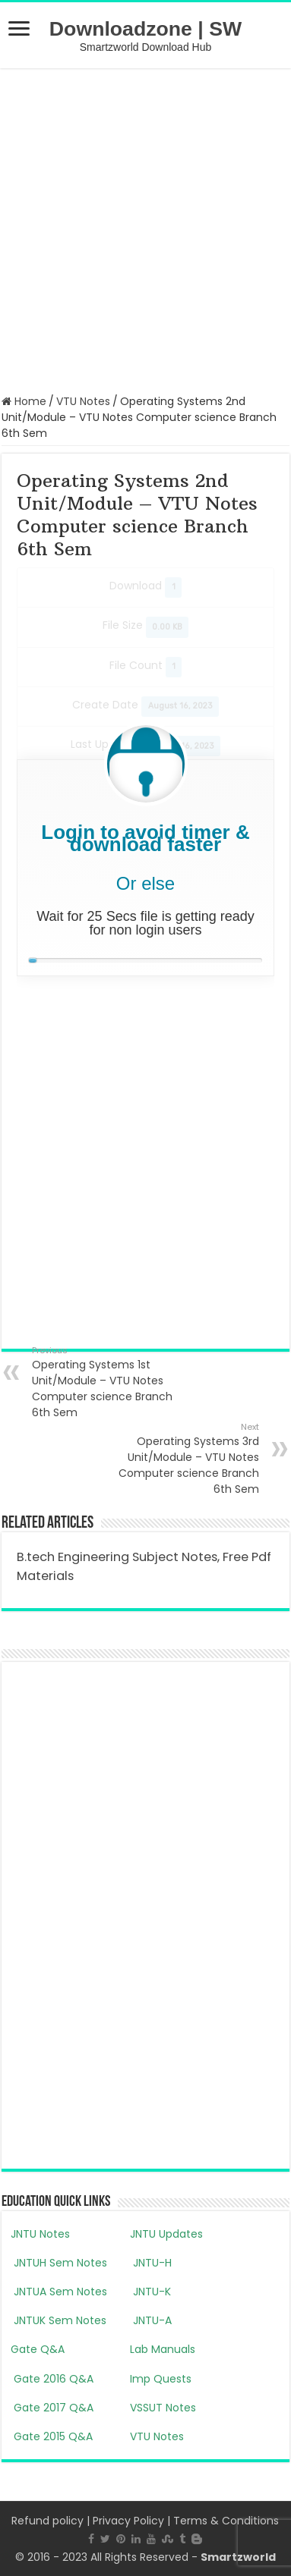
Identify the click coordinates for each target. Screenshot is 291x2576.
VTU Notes (83, 401)
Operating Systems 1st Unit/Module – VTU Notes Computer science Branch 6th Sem (110, 1382)
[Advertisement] (145, 229)
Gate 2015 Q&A (52, 2436)
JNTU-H (151, 2262)
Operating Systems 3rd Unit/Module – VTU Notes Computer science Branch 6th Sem (181, 1459)
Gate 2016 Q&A (52, 2378)
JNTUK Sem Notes (58, 2320)
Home (24, 401)
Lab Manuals (162, 2349)
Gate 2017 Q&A (52, 2407)
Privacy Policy (128, 2520)
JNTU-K (150, 2291)
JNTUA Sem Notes (59, 2291)
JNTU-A (151, 2320)
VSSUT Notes (163, 2407)
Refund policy (47, 2520)
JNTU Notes (40, 2233)
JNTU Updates (166, 2233)
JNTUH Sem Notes (59, 2262)
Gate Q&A (38, 2349)
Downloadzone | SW (145, 28)
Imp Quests (160, 2378)
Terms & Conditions (226, 2520)
